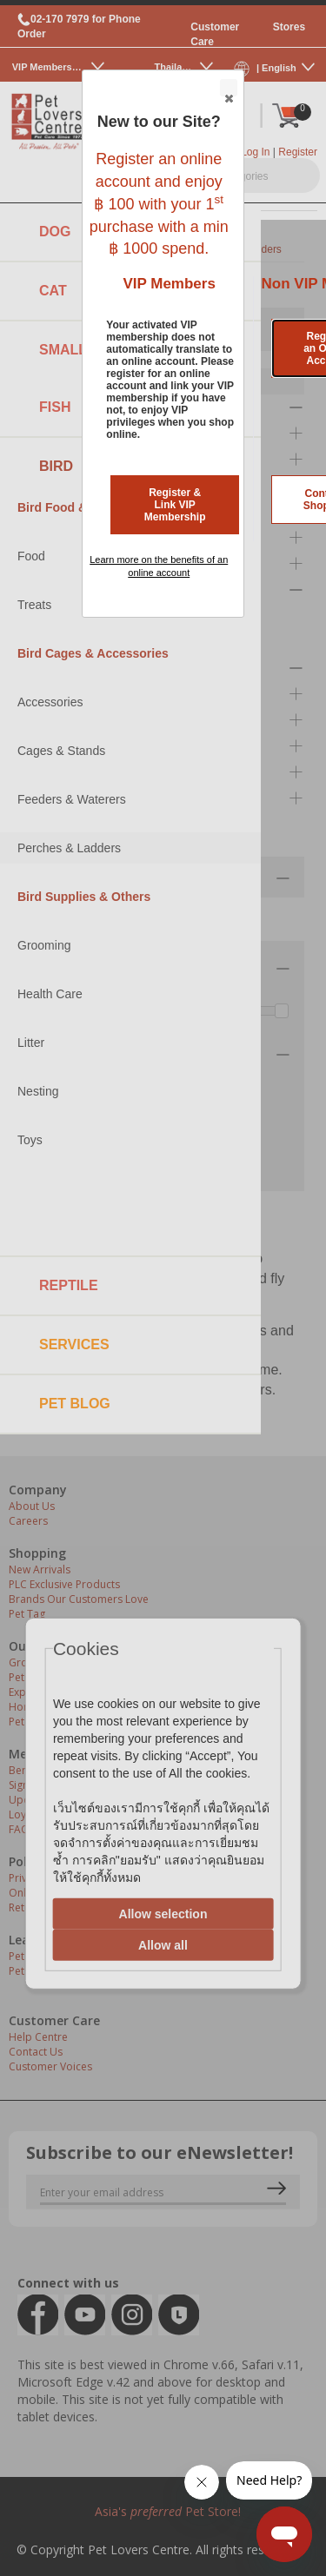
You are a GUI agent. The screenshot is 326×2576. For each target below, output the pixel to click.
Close (228, 88)
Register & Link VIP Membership (175, 505)
